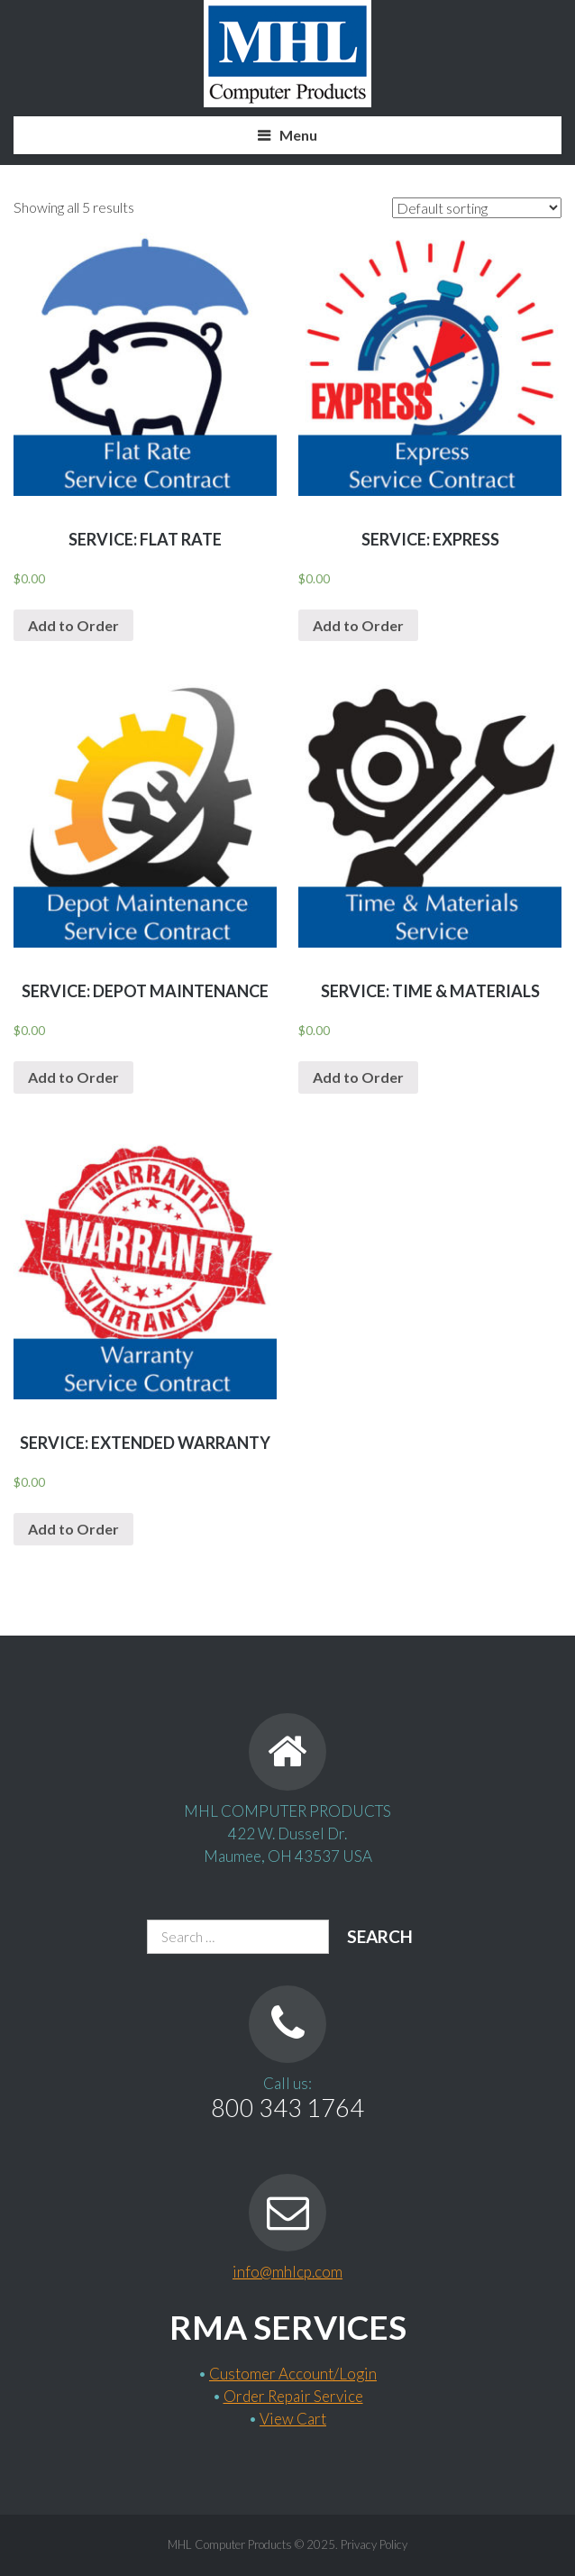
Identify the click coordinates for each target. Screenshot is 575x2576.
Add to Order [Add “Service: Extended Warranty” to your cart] (73, 1528)
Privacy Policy (374, 2544)
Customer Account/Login (293, 2373)
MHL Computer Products (230, 2544)
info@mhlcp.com (287, 2271)
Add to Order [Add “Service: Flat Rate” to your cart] (73, 625)
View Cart (293, 2418)
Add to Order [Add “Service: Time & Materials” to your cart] (358, 1077)
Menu (298, 134)
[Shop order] (476, 207)
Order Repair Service (293, 2396)
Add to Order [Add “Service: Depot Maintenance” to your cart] (73, 1077)
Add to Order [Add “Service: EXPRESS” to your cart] (358, 625)
